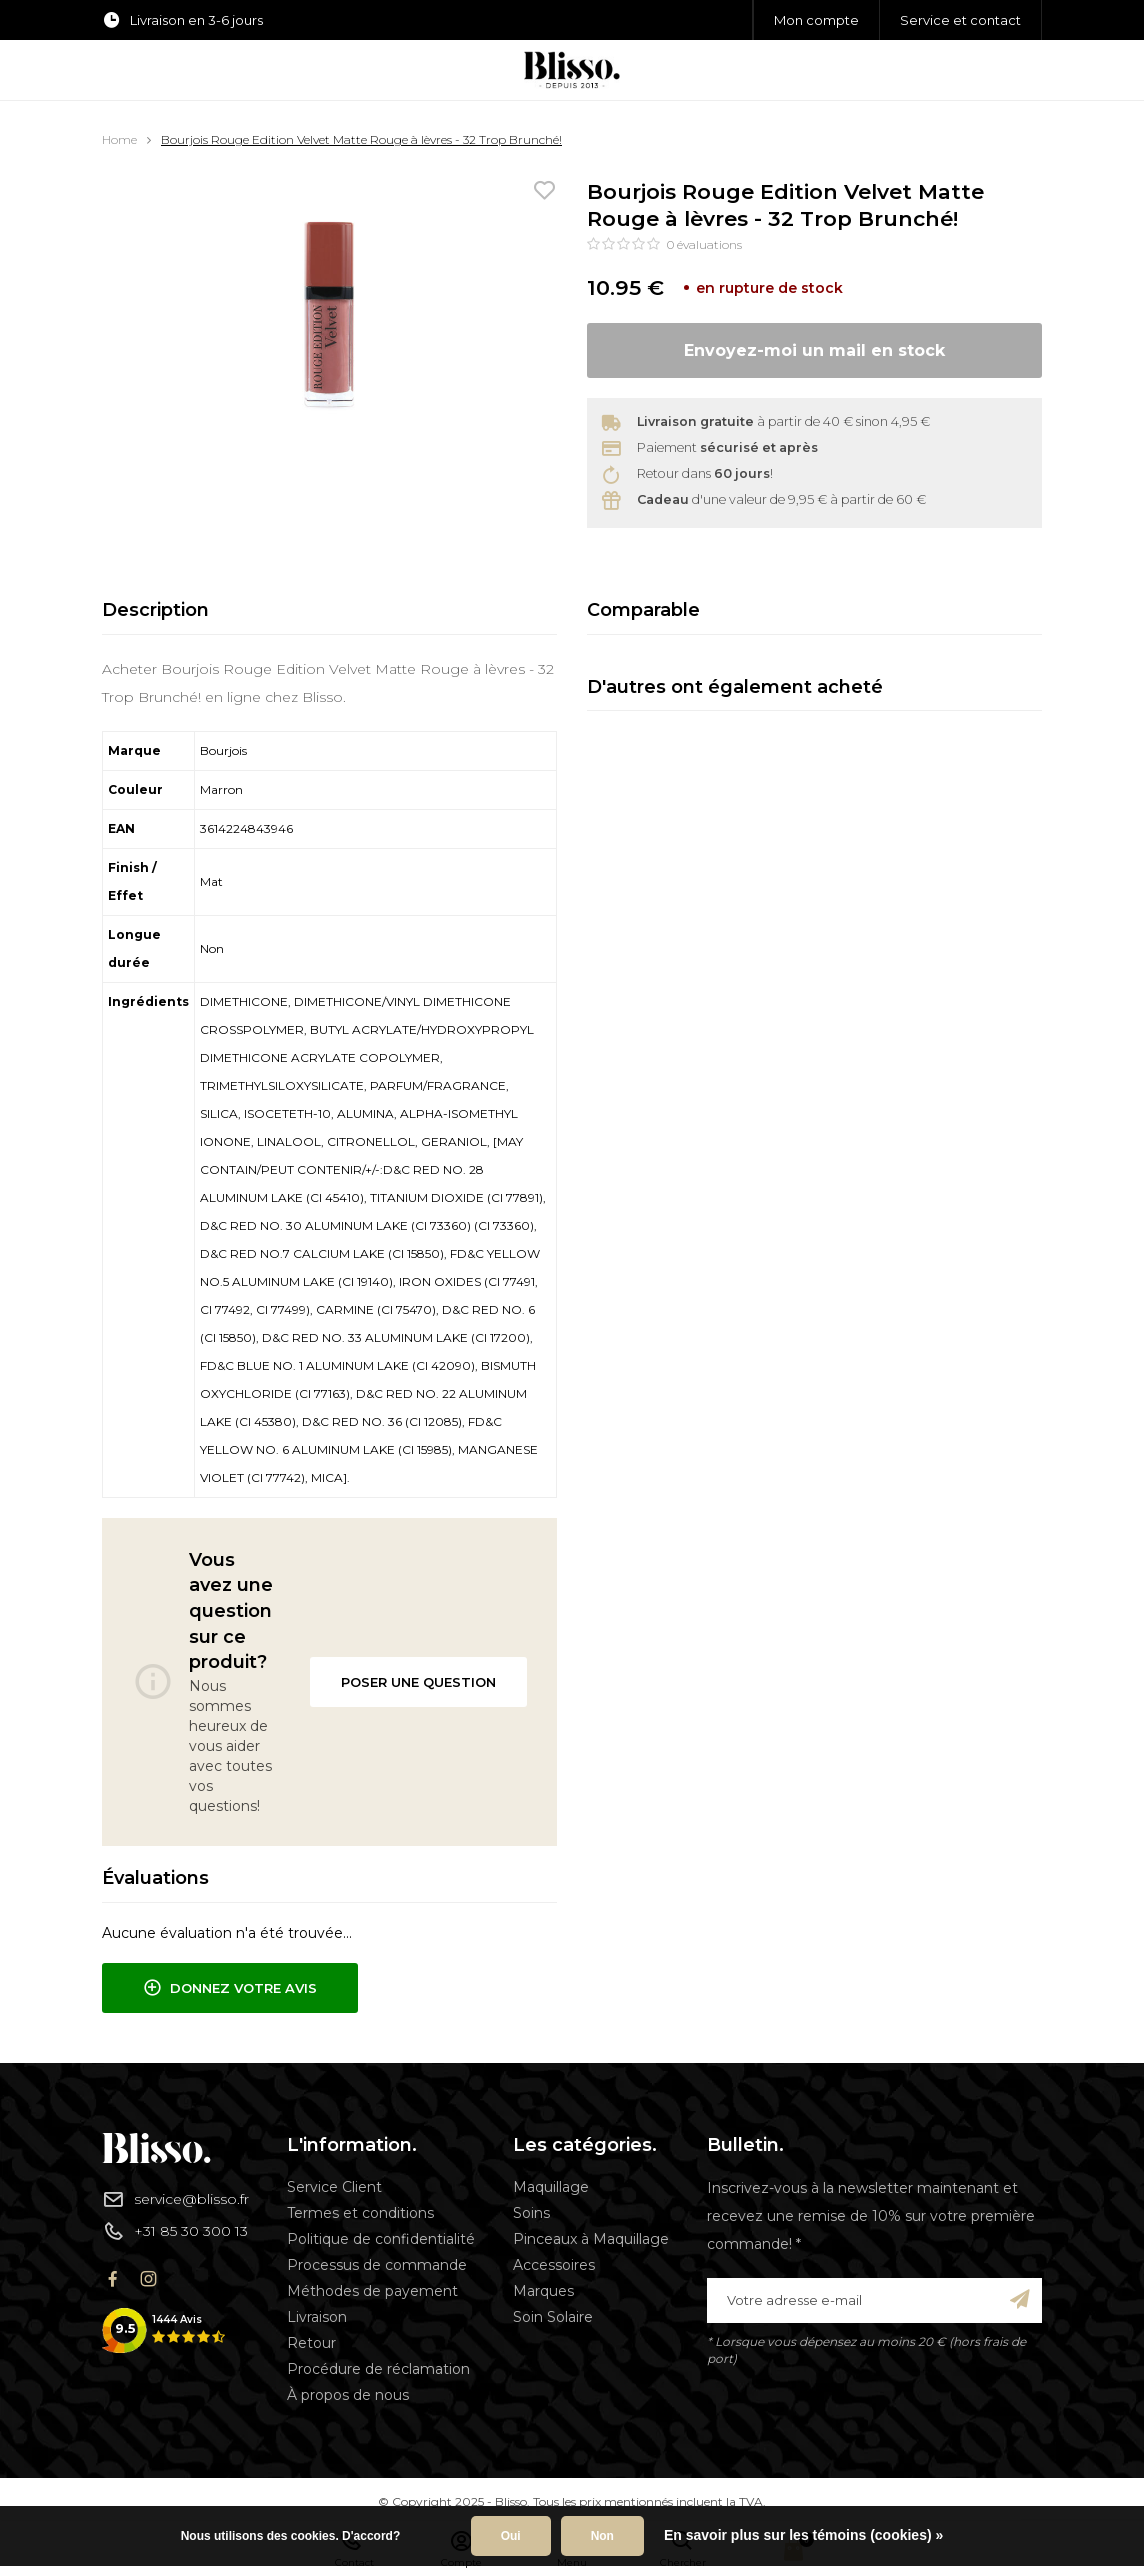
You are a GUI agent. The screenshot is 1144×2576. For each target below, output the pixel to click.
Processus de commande (377, 2265)
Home (119, 139)
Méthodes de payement (372, 2291)
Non (602, 2536)
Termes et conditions (360, 2213)
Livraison (317, 2317)
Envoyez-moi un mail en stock (814, 350)
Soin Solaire (553, 2317)
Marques (543, 2291)
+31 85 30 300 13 (175, 2231)
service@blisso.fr (175, 2199)
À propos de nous (348, 2395)
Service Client (334, 2187)
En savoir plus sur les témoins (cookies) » (803, 2535)
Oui (511, 2536)
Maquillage (551, 2187)
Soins (531, 2213)
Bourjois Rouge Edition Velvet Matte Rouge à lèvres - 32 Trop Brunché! (361, 139)
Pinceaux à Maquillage (591, 2239)
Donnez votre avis (230, 1988)
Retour (311, 2343)
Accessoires (554, 2265)
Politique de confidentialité (381, 2239)
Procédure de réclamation (378, 2369)
